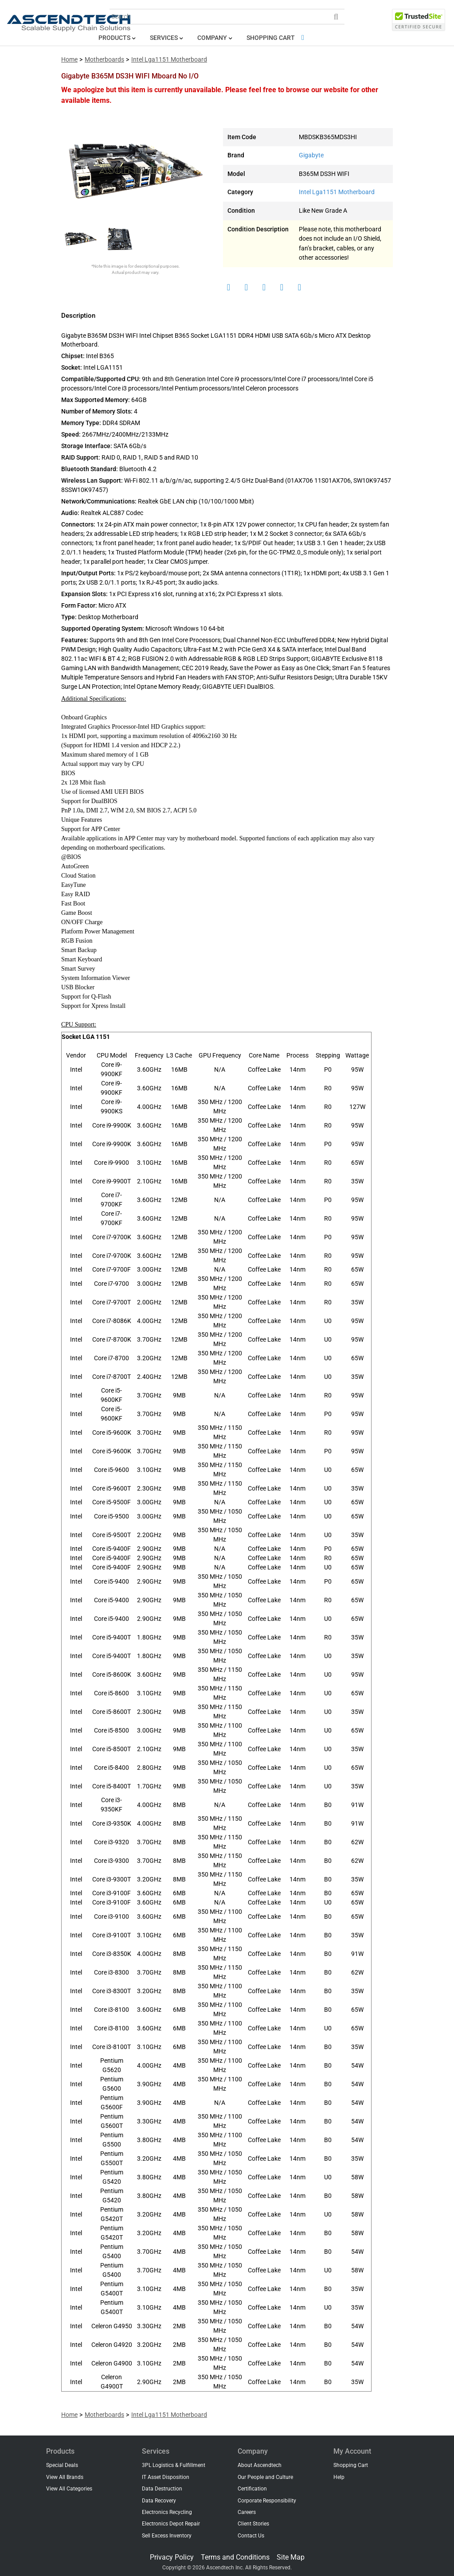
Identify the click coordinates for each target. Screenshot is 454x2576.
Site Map (291, 2557)
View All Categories (69, 2489)
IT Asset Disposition (165, 2477)
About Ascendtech (260, 2465)
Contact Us (251, 2536)
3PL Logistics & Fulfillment (173, 2465)
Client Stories (253, 2524)
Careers (247, 2512)
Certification (252, 2489)
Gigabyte (311, 155)
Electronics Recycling (167, 2512)
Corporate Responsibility (267, 2501)
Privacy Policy (172, 2557)
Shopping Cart (277, 38)
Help (338, 2477)
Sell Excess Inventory (167, 2536)
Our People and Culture (265, 2477)
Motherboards (104, 59)
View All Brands (64, 2477)
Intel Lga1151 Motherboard (169, 59)
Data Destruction (162, 2489)
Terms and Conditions (235, 2557)
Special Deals (62, 2465)
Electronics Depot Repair (171, 2524)
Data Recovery (159, 2501)
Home (69, 59)
